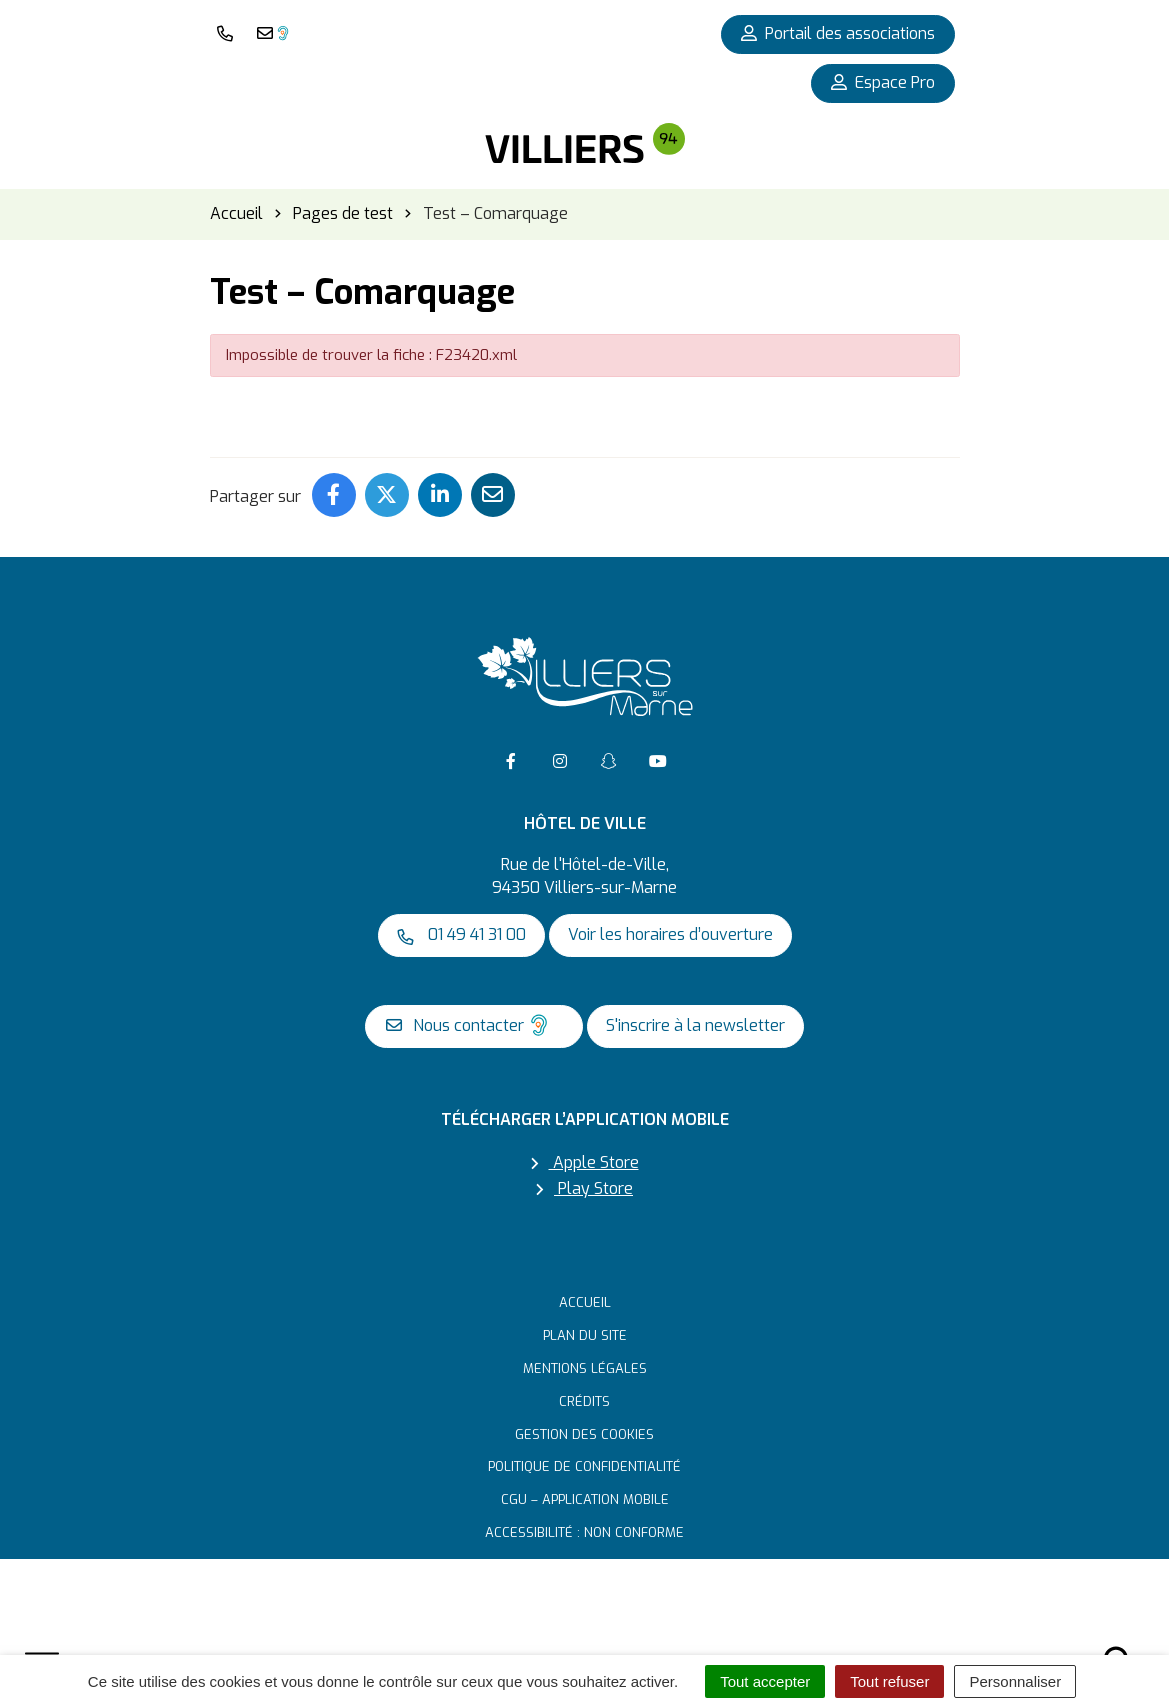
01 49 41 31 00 (461, 934)
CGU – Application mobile (585, 1499)
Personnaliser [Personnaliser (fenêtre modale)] (1015, 1681)
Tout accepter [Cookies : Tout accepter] (765, 1681)
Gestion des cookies (584, 1434)
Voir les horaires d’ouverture (670, 934)
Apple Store (585, 1162)
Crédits (584, 1401)
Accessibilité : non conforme (584, 1532)
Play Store (584, 1188)
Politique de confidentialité (584, 1466)
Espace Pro (883, 82)
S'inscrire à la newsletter (695, 1025)
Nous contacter (469, 1025)
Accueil (585, 1302)
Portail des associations (838, 33)
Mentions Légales (585, 1368)
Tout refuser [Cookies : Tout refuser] (889, 1681)
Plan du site (585, 1335)
